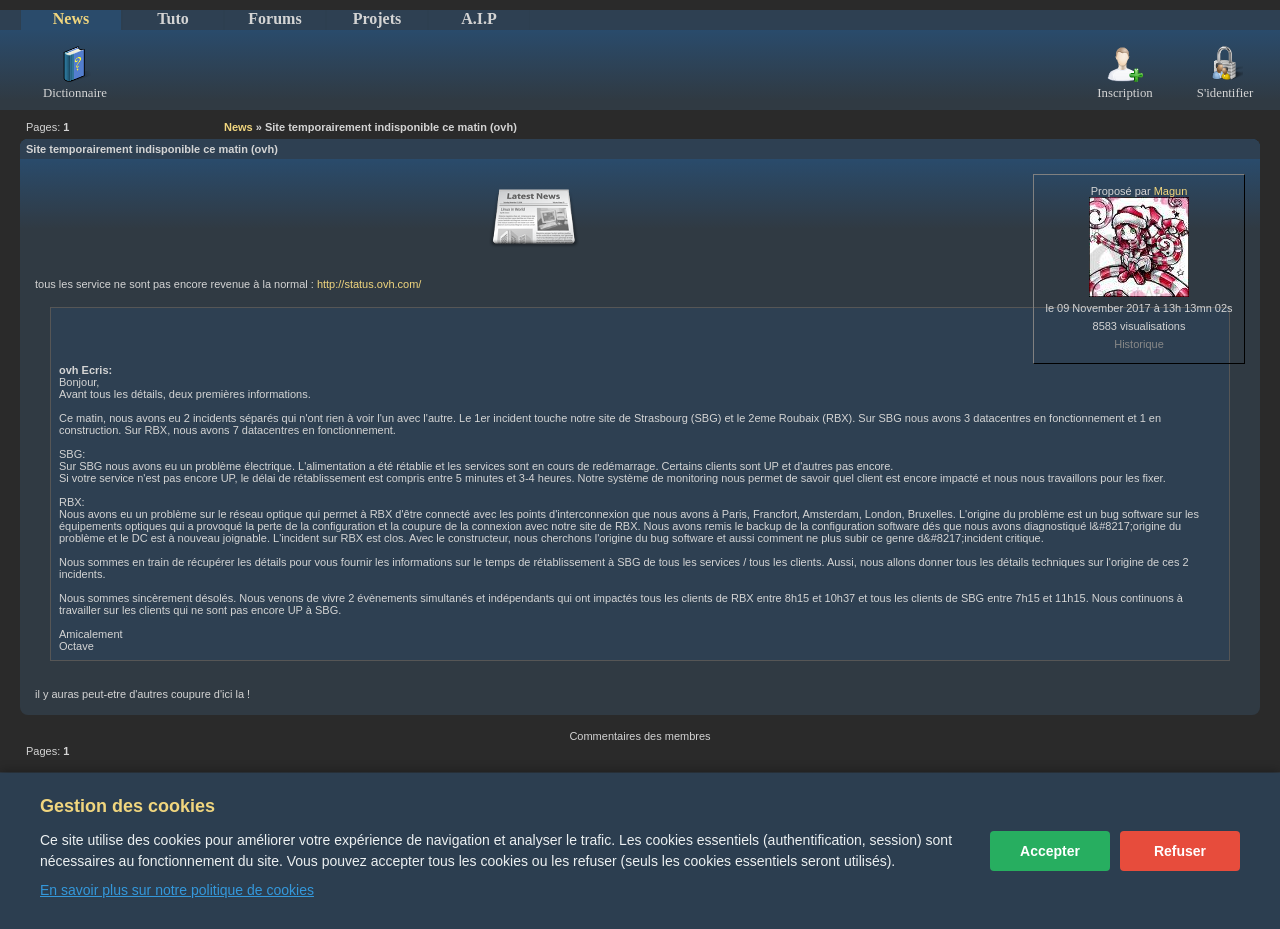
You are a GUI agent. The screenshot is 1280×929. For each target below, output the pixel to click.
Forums (274, 18)
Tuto (172, 18)
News (71, 18)
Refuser (1180, 851)
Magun (1171, 191)
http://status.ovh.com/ (369, 284)
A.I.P (479, 18)
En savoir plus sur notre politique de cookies (177, 890)
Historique (1139, 344)
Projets (377, 18)
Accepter (1050, 851)
